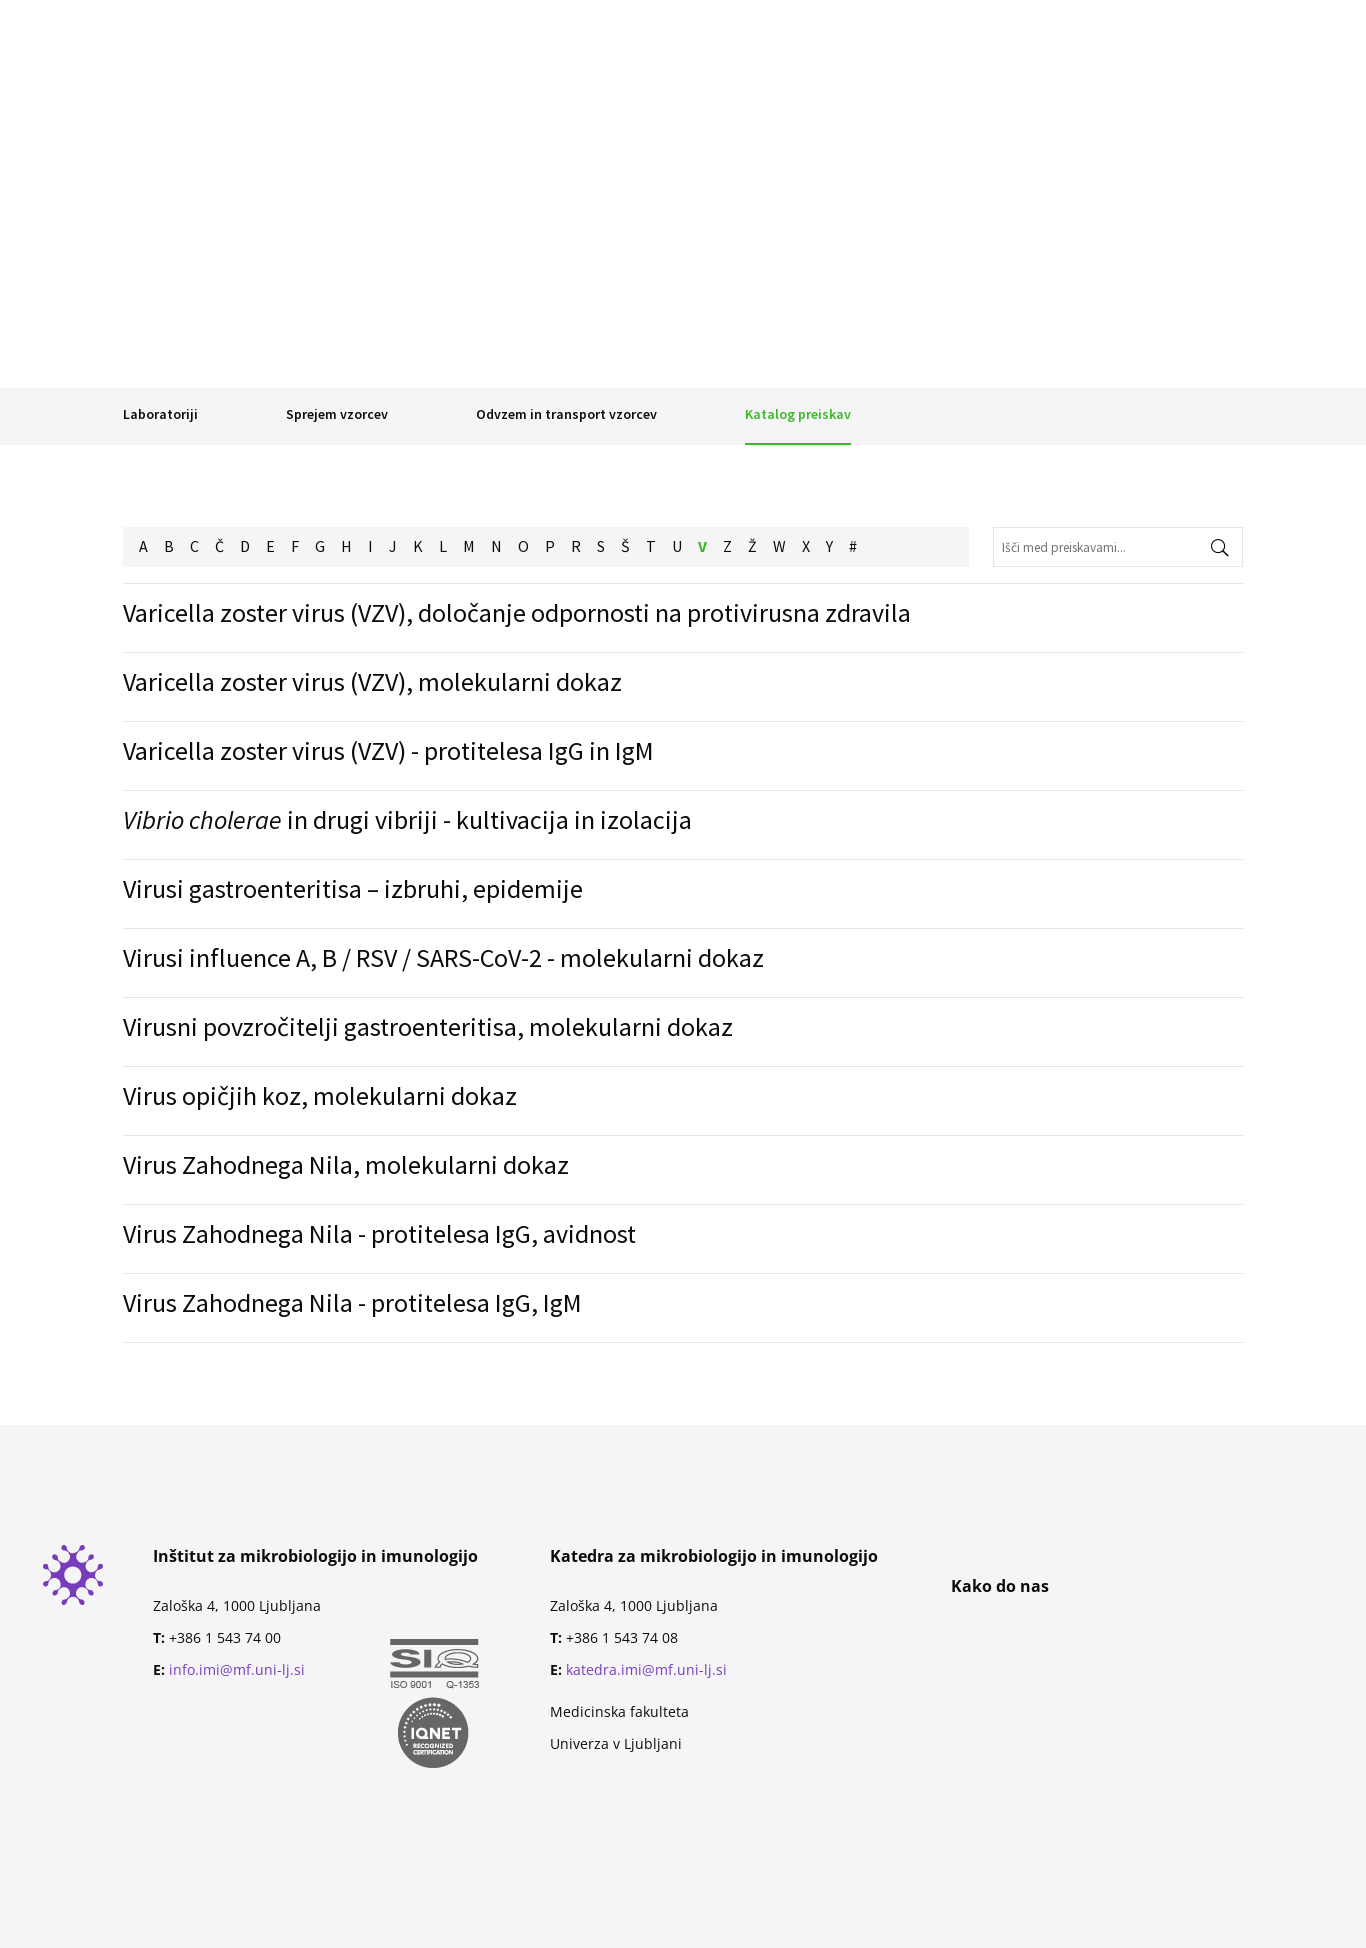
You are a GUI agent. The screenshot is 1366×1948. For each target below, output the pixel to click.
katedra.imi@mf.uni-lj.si (646, 1669)
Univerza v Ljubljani (616, 1743)
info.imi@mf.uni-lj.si (237, 1669)
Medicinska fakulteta (619, 1711)
